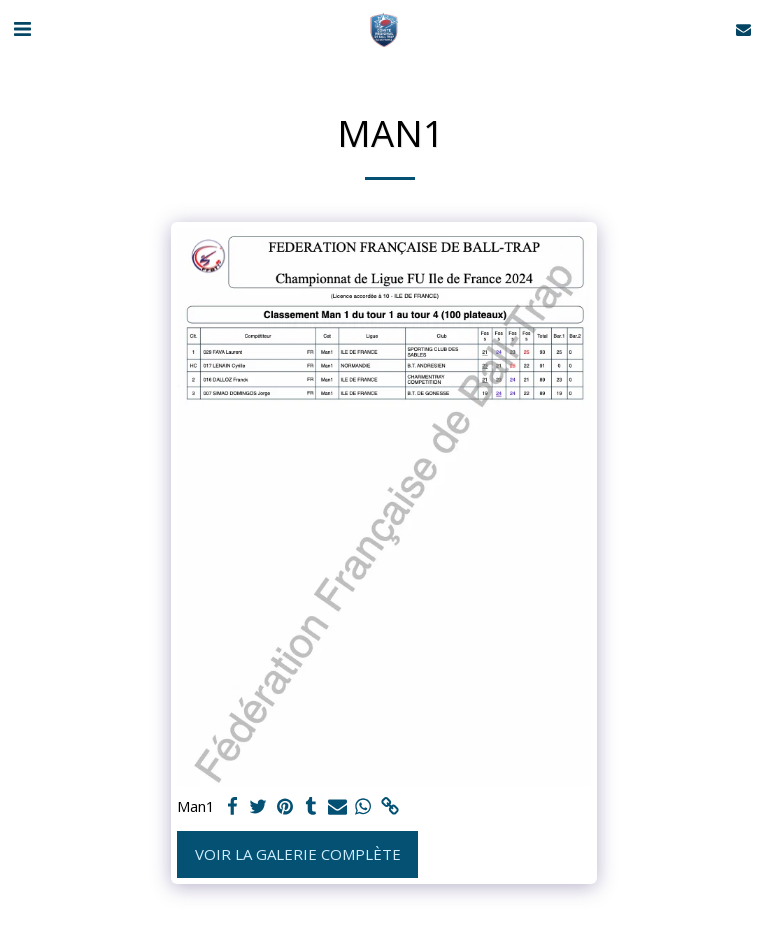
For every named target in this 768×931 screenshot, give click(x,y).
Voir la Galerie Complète (298, 854)
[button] (22, 28)
